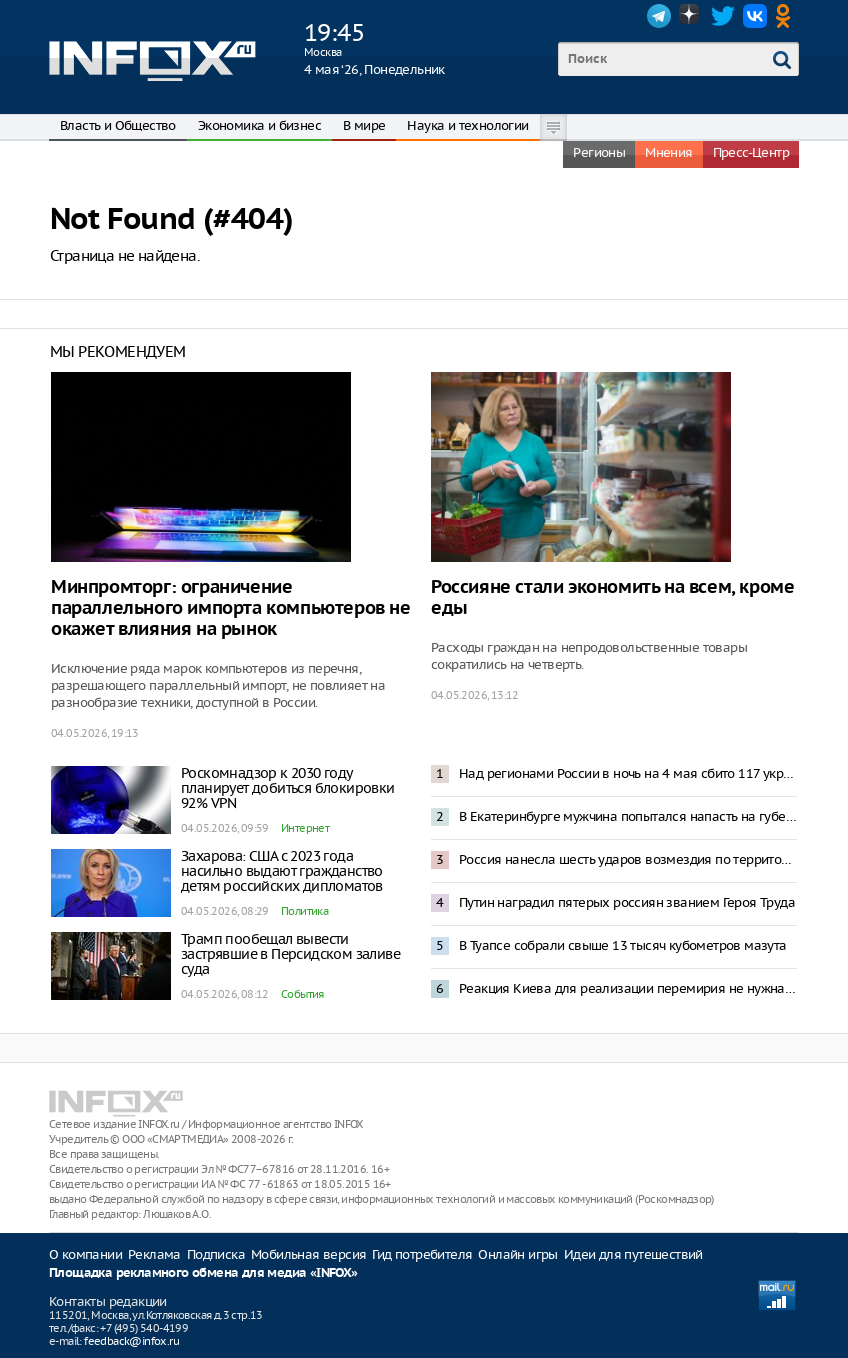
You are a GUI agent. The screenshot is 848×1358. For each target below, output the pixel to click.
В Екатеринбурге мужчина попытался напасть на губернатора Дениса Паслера (628, 816)
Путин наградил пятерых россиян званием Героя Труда (627, 902)
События (302, 994)
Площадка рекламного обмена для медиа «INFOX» (203, 1273)
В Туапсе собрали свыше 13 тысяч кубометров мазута (623, 945)
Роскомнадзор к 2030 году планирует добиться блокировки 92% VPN (288, 788)
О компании (85, 1254)
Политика (304, 911)
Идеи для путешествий (633, 1254)
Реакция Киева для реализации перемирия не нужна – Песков (628, 988)
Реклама (154, 1254)
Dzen (691, 16)
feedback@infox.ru (131, 1341)
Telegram (659, 16)
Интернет (305, 828)
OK (787, 16)
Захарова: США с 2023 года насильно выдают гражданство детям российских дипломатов (282, 871)
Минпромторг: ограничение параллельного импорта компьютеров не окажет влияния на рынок (231, 608)
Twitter (723, 16)
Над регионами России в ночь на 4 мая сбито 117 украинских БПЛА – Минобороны (628, 773)
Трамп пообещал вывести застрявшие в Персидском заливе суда (290, 954)
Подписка (216, 1254)
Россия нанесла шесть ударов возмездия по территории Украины (628, 859)
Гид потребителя (422, 1254)
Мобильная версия (308, 1254)
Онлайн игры (517, 1254)
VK (755, 16)
